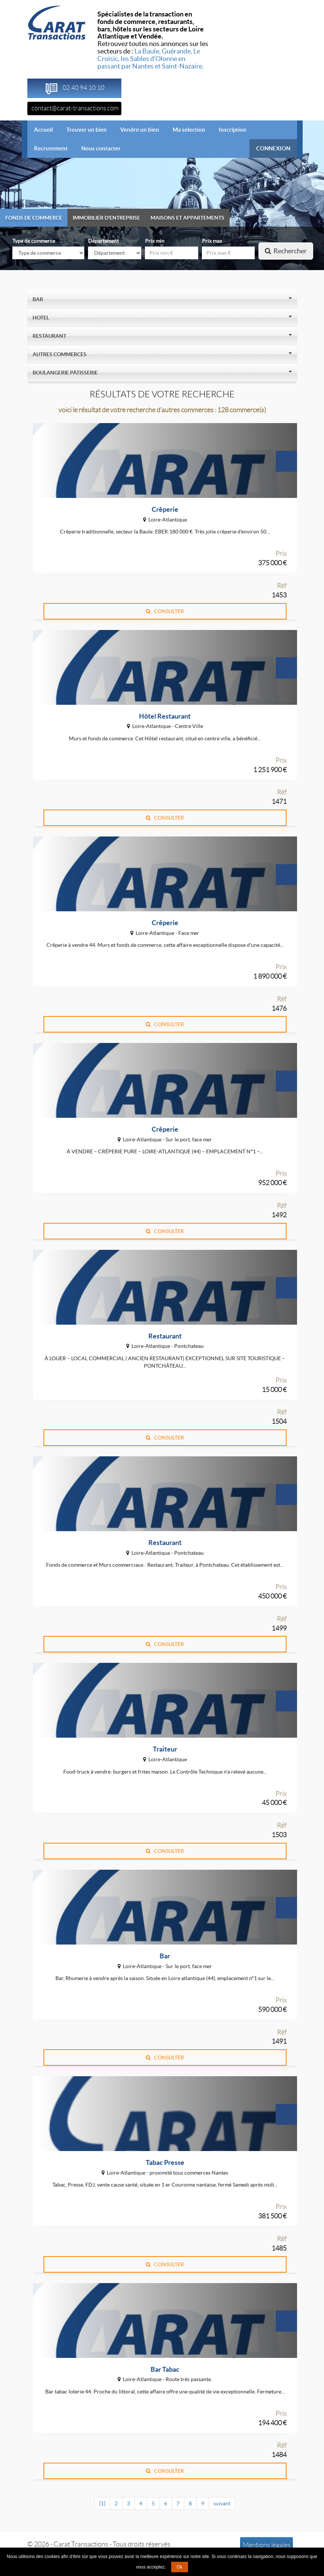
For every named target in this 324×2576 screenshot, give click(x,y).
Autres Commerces (61, 354)
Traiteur (165, 1749)
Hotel (42, 318)
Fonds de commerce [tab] (33, 218)
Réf (282, 586)
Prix (281, 553)
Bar (39, 299)
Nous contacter (101, 148)
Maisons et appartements (187, 218)
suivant (222, 2503)
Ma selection (189, 129)
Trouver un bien (86, 129)
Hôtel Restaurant (165, 716)
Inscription (232, 129)
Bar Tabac (165, 2369)
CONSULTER (165, 611)
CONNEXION (273, 148)
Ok (179, 2567)
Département (103, 241)
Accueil (47, 129)
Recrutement (51, 148)
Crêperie (165, 509)
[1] (102, 2503)
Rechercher (286, 251)
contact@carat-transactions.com (75, 108)
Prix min (154, 241)
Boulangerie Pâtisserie (66, 373)
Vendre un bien (139, 129)
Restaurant (51, 336)
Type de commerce (33, 241)
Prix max (212, 241)
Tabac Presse (165, 2162)
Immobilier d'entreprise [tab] (106, 218)
